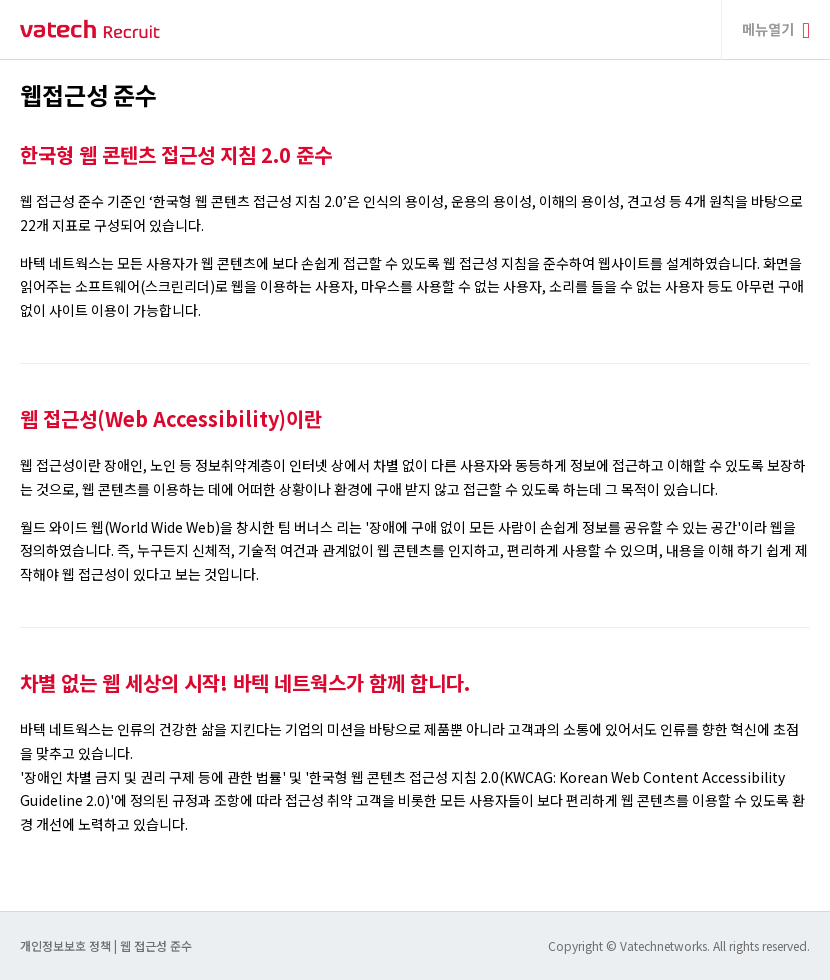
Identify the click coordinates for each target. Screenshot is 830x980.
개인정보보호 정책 (67, 945)
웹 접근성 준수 (156, 945)
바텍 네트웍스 (90, 29)
